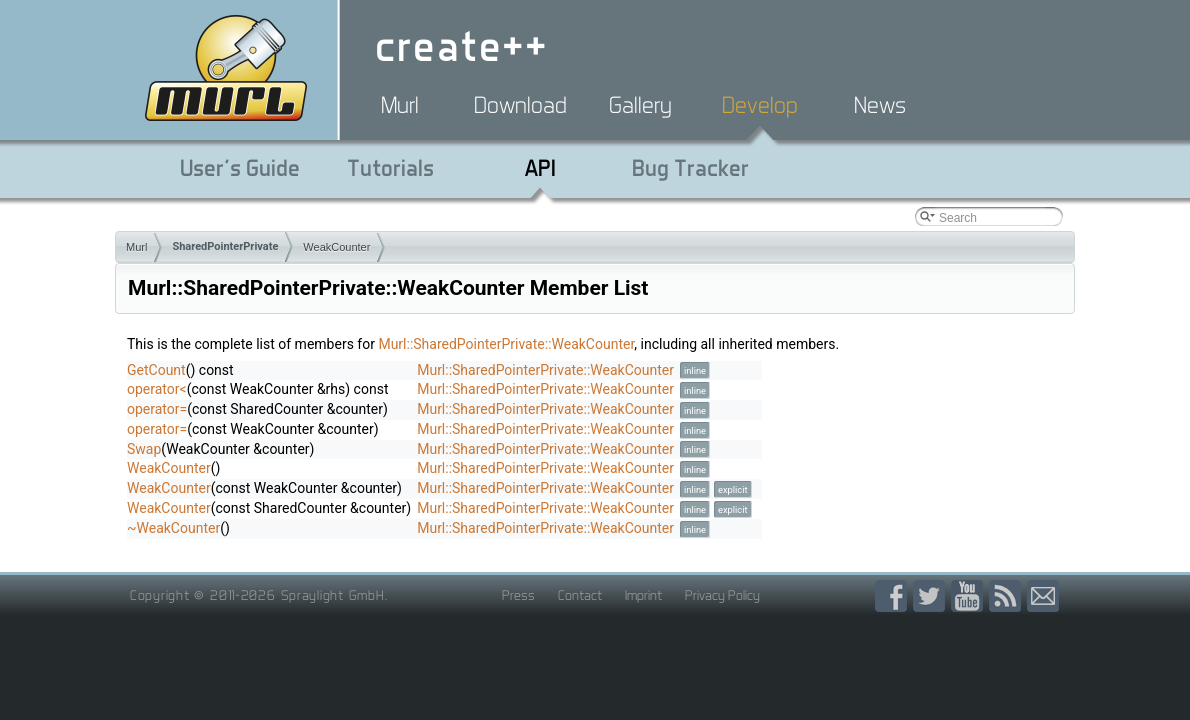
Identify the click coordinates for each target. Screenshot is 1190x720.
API (540, 168)
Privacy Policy (722, 595)
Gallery (640, 105)
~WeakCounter (173, 528)
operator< (157, 389)
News (880, 105)
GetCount (156, 370)
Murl (400, 105)
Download (520, 105)
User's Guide (240, 168)
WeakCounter (336, 247)
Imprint (643, 595)
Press (518, 595)
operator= (157, 409)
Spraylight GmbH (333, 595)
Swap (144, 449)
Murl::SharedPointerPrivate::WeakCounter (506, 344)
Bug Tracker (690, 168)
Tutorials (390, 168)
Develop (760, 105)
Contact (580, 595)
